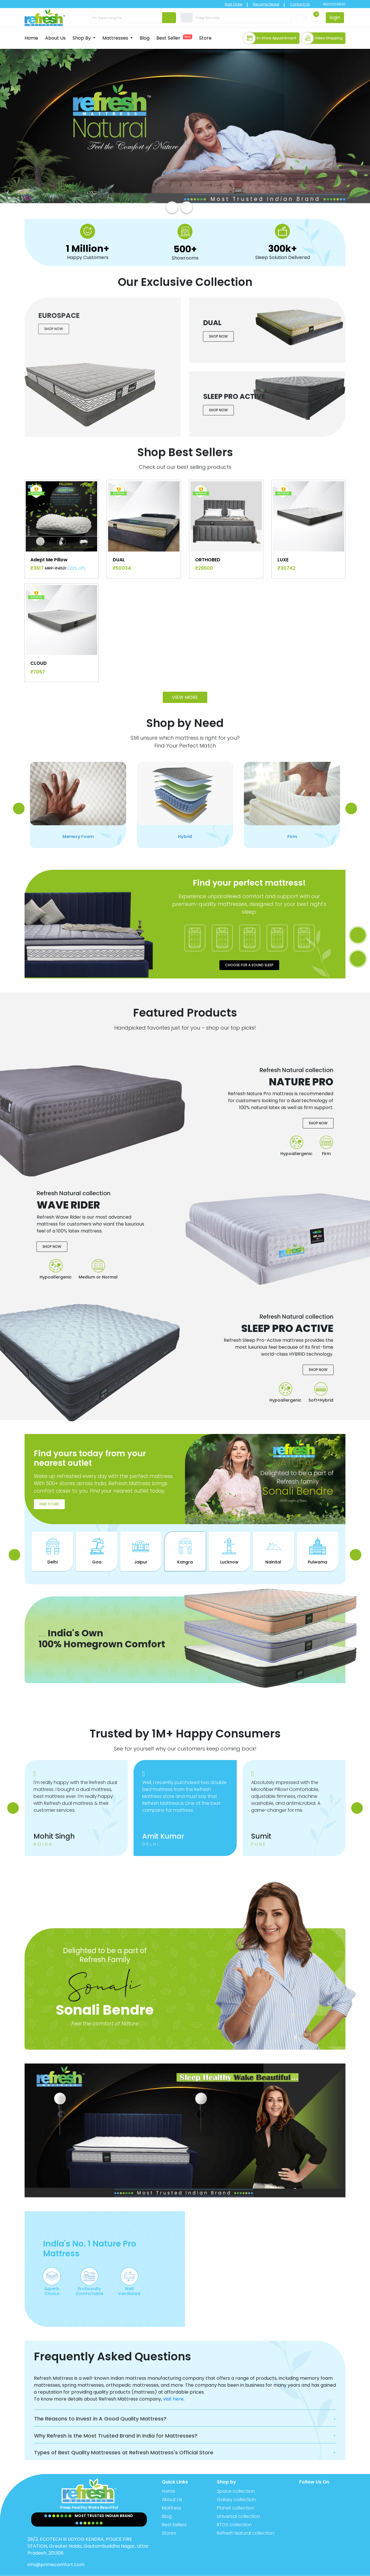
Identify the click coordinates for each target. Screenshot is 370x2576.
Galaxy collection (236, 2484)
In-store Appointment (270, 36)
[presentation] (172, 203)
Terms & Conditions (321, 2567)
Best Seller (174, 35)
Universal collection (238, 2500)
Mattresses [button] (115, 36)
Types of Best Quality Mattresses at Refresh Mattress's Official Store (123, 2436)
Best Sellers (174, 2509)
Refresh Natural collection (245, 2517)
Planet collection (235, 2492)
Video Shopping (322, 36)
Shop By (82, 36)
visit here (173, 2383)
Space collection (236, 2475)
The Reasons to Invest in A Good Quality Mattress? (100, 2403)
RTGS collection (234, 2509)
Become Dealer (249, 4)
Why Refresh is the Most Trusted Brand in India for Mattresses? (115, 2420)
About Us (55, 36)
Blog (144, 36)
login (335, 17)
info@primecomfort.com (55, 2549)
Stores (169, 2517)
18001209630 (333, 4)
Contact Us (283, 4)
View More (185, 657)
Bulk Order (217, 4)
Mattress (171, 2492)
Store (205, 36)
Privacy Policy (259, 2567)
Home (31, 36)
